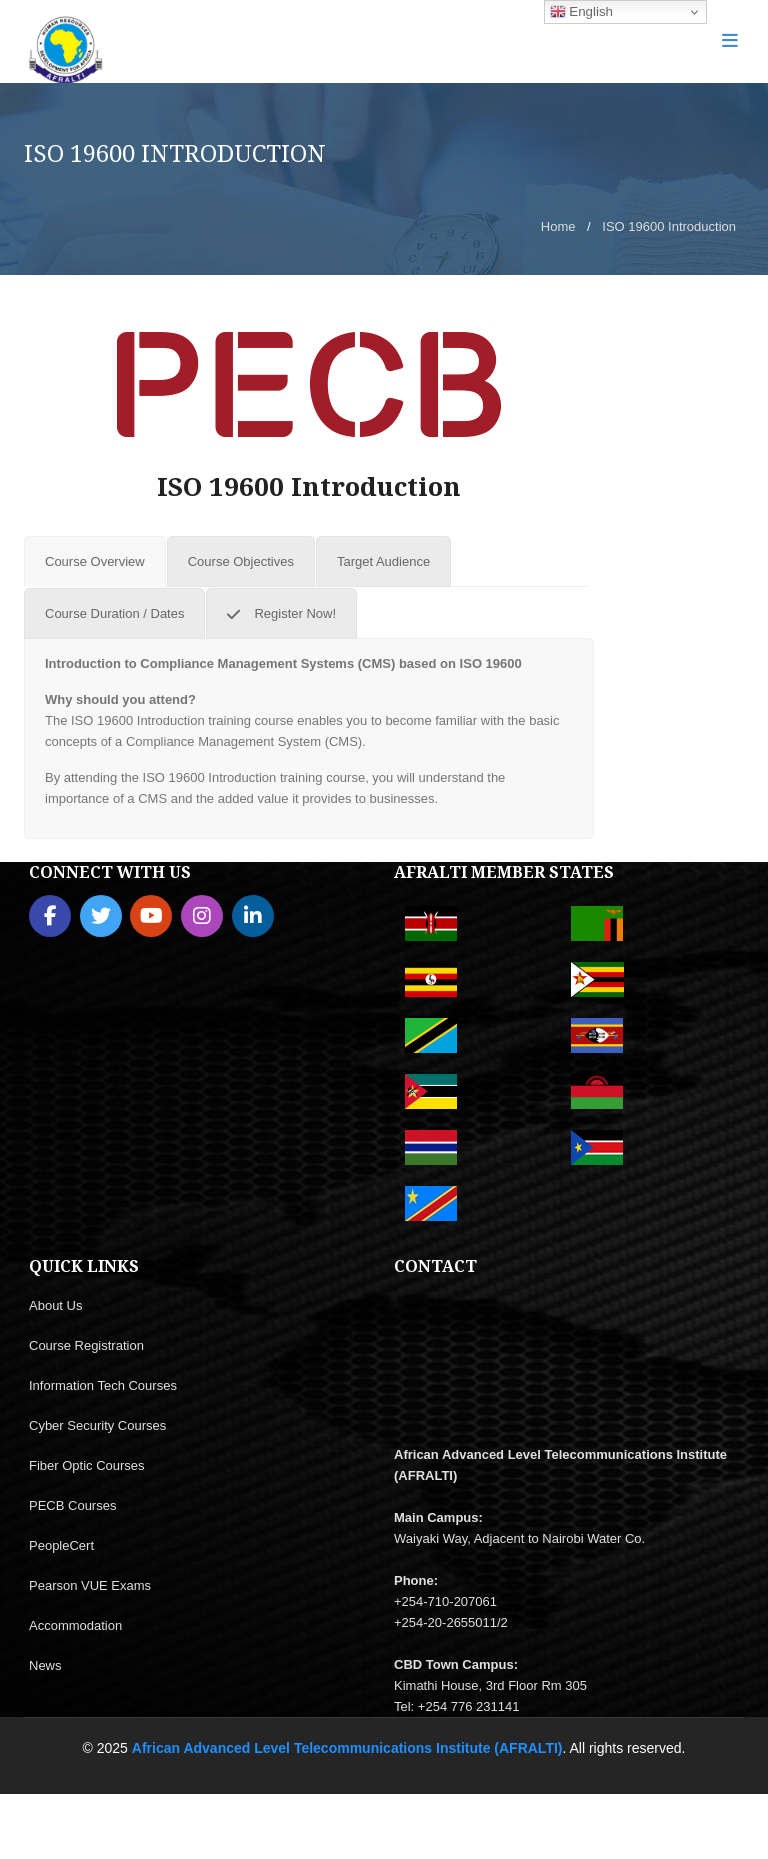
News (45, 1665)
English (581, 12)
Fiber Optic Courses (87, 1465)
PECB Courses (72, 1505)
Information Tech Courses (103, 1385)
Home (558, 226)
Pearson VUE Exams (90, 1585)
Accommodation (75, 1625)
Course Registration (86, 1345)
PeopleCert (61, 1545)
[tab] (95, 561)
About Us (55, 1305)
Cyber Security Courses (97, 1425)
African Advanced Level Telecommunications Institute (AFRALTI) (347, 1748)
